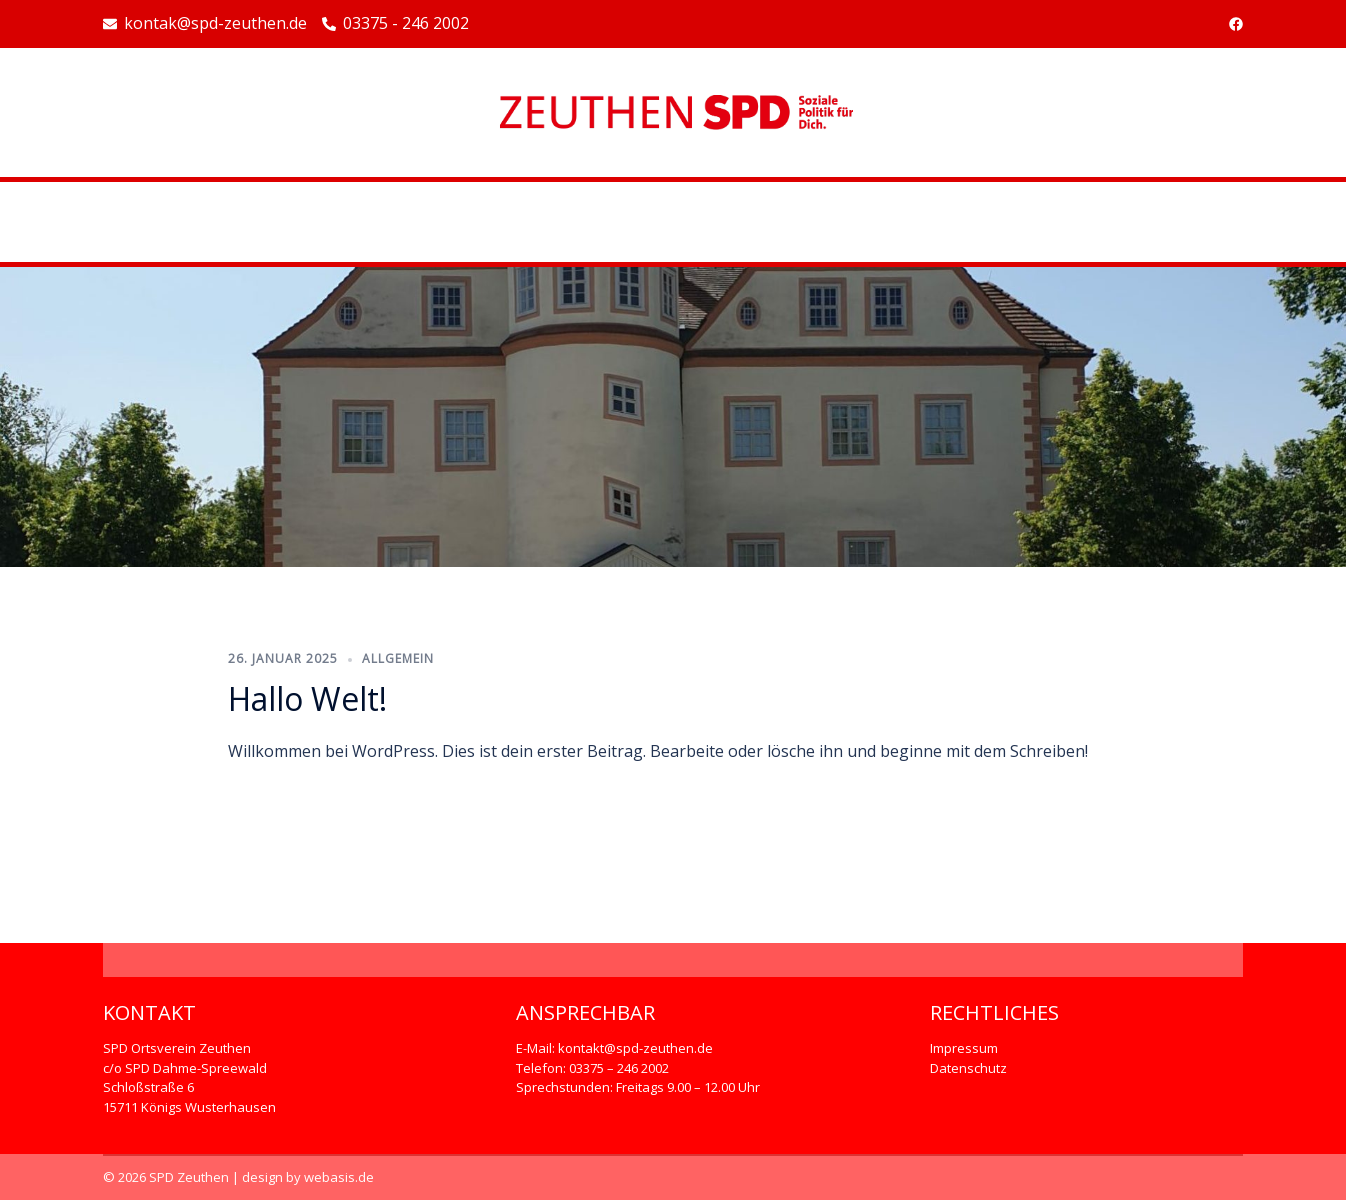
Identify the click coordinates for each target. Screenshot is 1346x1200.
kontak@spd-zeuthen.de (205, 24)
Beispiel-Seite (673, 222)
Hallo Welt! (307, 698)
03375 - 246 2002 (395, 24)
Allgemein (398, 658)
